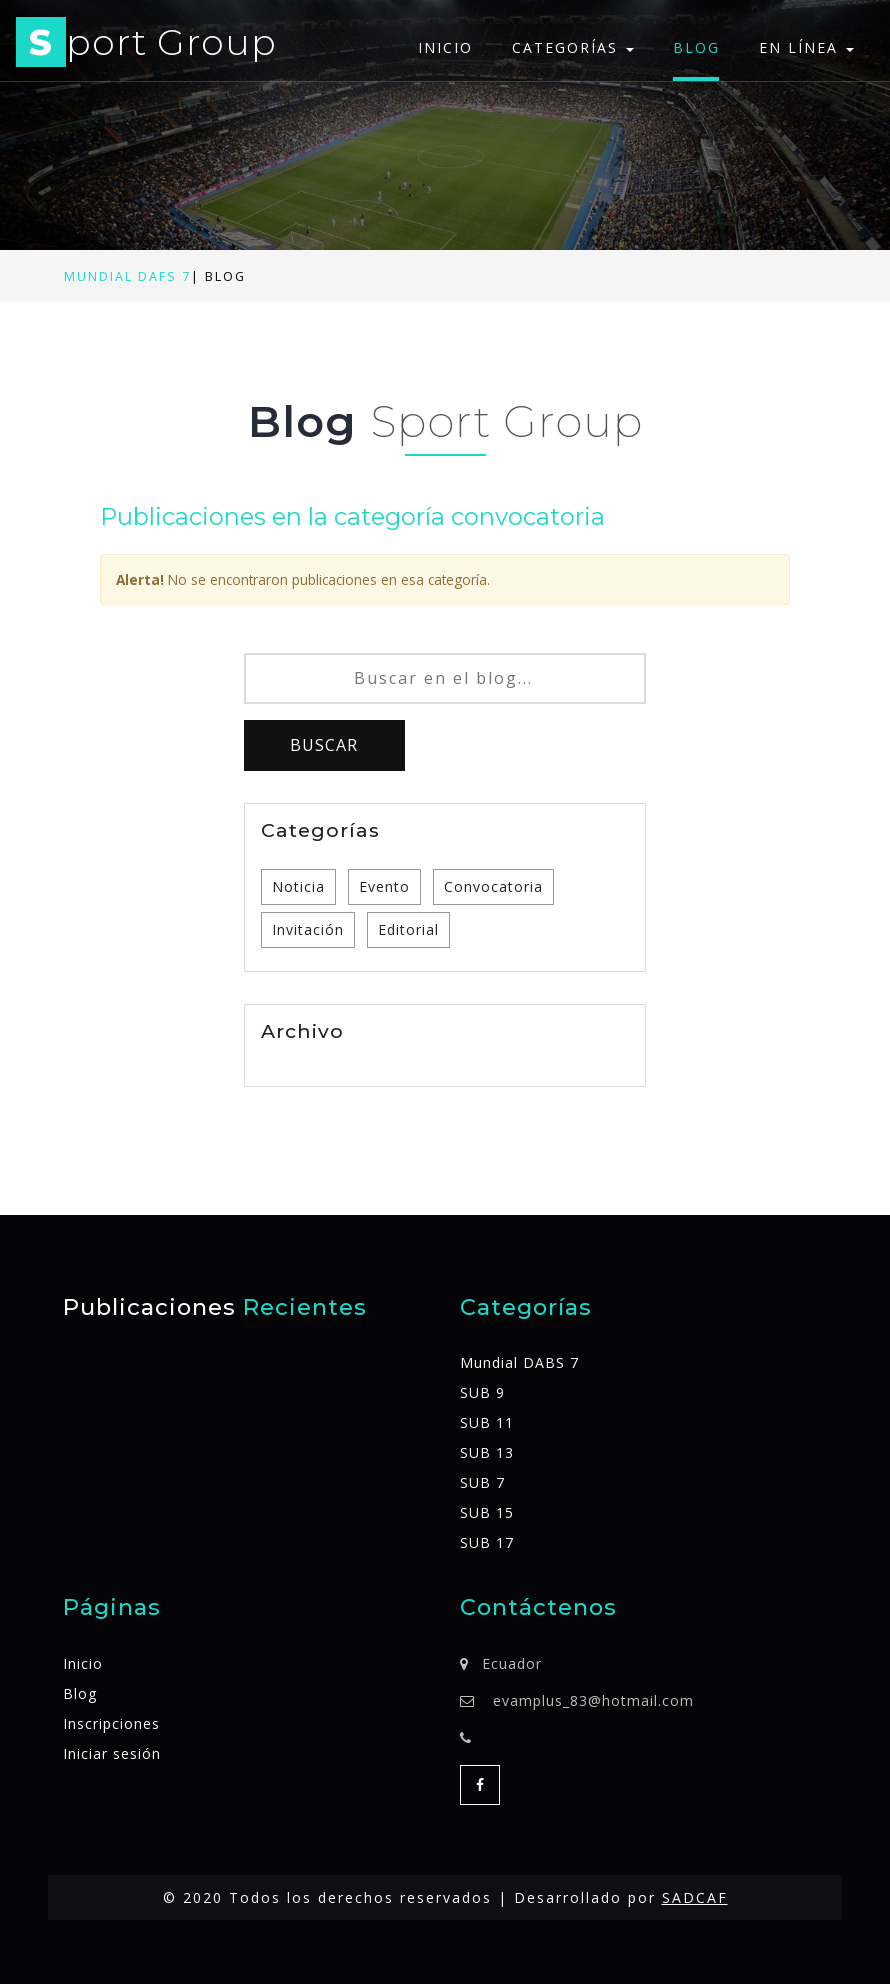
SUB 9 (482, 1392)
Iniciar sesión (112, 1753)
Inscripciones (111, 1723)
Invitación (308, 929)
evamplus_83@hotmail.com (593, 1700)
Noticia (298, 886)
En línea (806, 47)
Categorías (573, 47)
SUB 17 (487, 1542)
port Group (146, 45)
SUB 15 (487, 1512)
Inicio (445, 47)
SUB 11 (487, 1422)
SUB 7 (482, 1482)
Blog (696, 47)
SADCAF (695, 1897)
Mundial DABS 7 (519, 1362)
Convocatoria (493, 886)
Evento (384, 886)
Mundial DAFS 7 (127, 276)
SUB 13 (487, 1452)
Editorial (408, 929)
